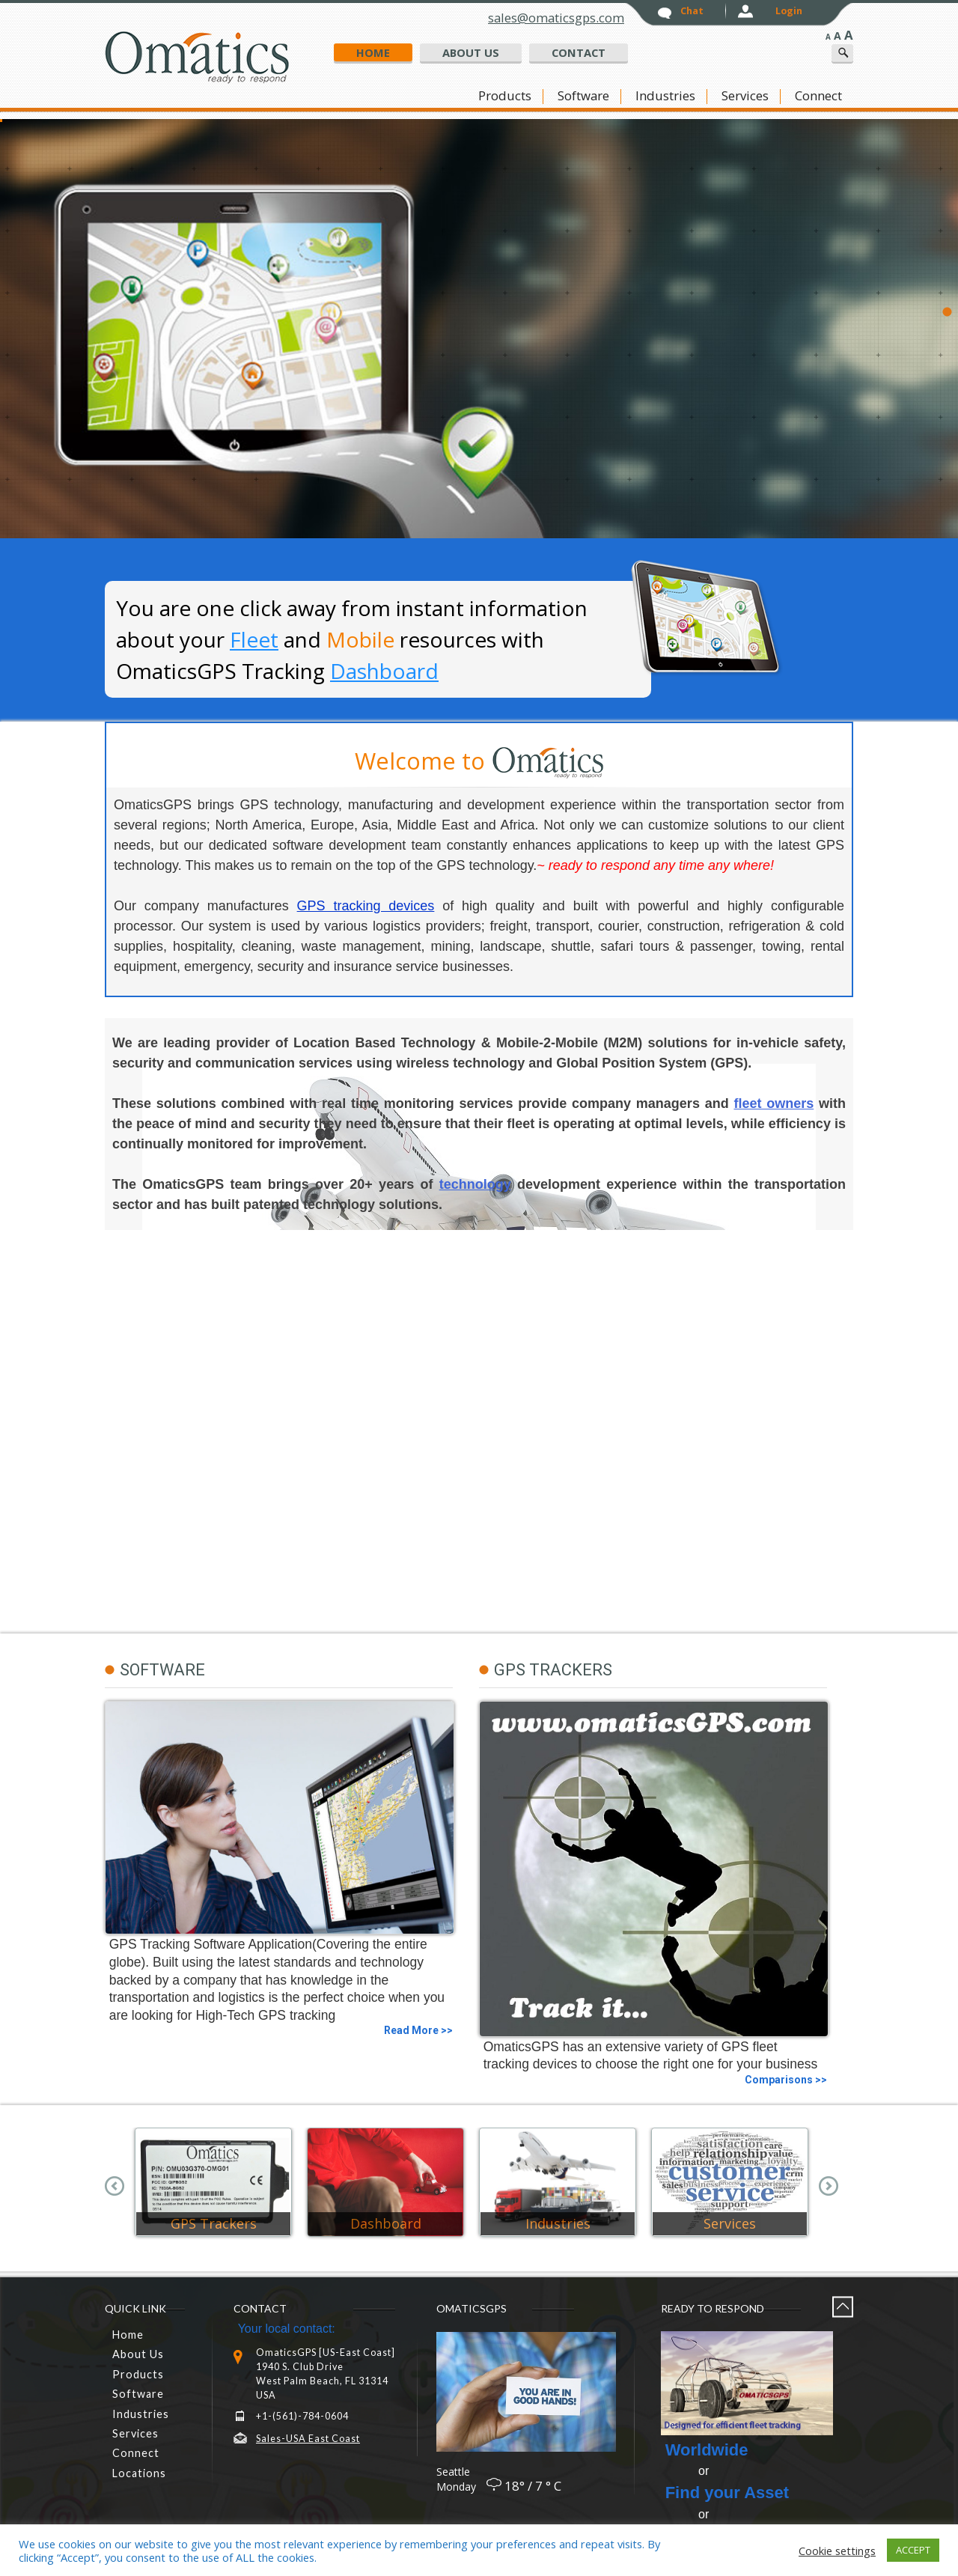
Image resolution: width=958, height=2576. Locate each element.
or (687, 2470)
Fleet (254, 639)
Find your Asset (727, 2492)
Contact (578, 52)
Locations (139, 2473)
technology (475, 1184)
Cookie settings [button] (837, 2550)
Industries (665, 96)
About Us (138, 2354)
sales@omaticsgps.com (556, 18)
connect (818, 96)
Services (745, 96)
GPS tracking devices (366, 905)
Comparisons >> (786, 2080)
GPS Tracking (630, 339)
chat (692, 10)
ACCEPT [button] (913, 2550)
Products (504, 96)
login (788, 10)
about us (470, 52)
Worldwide (706, 2449)
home (373, 52)
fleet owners (773, 1103)
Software (583, 96)
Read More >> (418, 2030)
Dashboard (384, 671)
